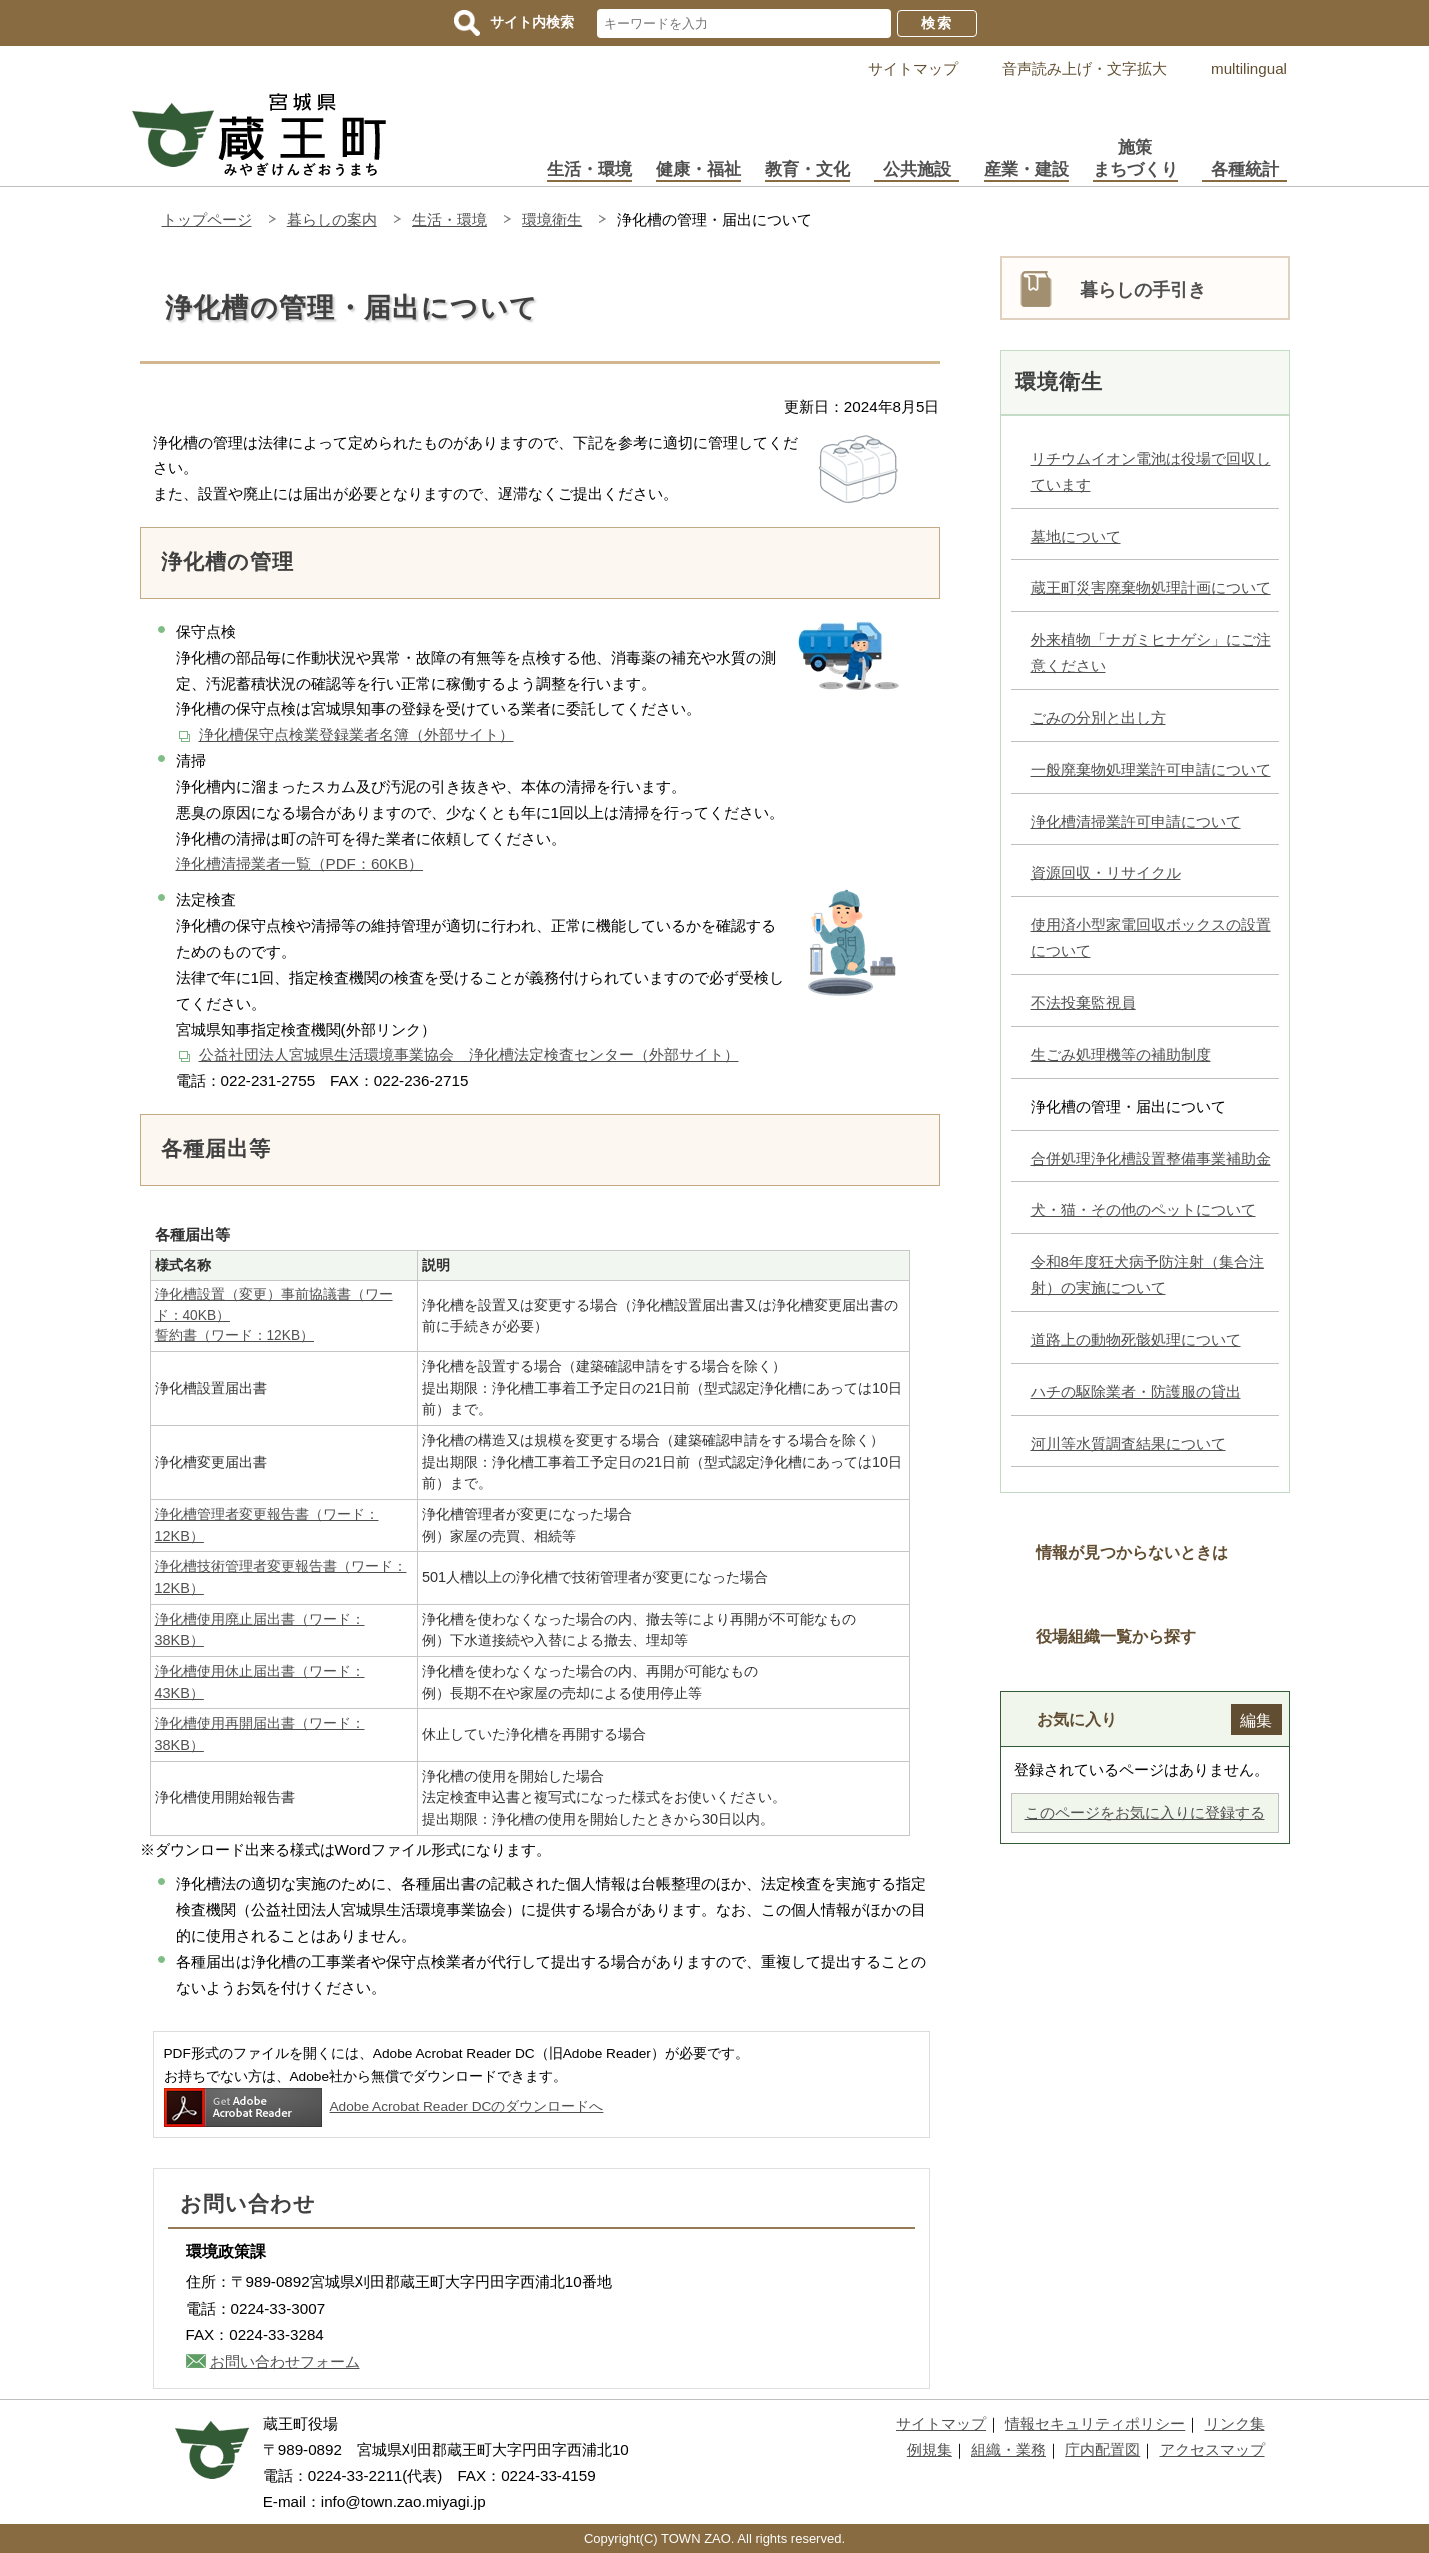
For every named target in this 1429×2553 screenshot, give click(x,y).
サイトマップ (913, 68)
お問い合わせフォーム (285, 2361)
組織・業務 (1008, 2449)
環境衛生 (552, 219)
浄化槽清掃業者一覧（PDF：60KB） (300, 863)
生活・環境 (589, 169)
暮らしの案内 (332, 219)
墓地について (1076, 536)
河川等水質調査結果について (1128, 1443)
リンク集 (1235, 2423)
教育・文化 (807, 169)
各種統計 (1245, 169)
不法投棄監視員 (1083, 1002)
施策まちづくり (1135, 158)
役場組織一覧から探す (1116, 1636)
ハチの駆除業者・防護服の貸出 (1136, 1391)
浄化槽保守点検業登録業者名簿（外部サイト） (356, 734)
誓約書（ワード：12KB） (235, 1335)
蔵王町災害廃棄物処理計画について (1151, 587)
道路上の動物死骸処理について (1136, 1339)
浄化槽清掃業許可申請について (1136, 821)
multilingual (1249, 68)
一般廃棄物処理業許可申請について (1151, 769)
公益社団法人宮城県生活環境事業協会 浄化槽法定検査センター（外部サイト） (469, 1054)
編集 (1256, 1720)
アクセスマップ (1212, 2449)
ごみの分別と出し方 (1098, 717)
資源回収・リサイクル (1106, 872)
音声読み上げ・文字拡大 (1084, 68)
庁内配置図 (1102, 2449)
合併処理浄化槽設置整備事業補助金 (1151, 1158)
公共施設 (917, 169)
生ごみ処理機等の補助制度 (1121, 1054)
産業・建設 (1026, 169)
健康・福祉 (698, 169)
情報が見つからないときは (1132, 1552)
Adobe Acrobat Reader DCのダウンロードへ (384, 2106)
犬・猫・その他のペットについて (1143, 1209)
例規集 (929, 2449)
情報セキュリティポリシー (1095, 2423)
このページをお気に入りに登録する (1145, 1812)
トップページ (207, 219)
